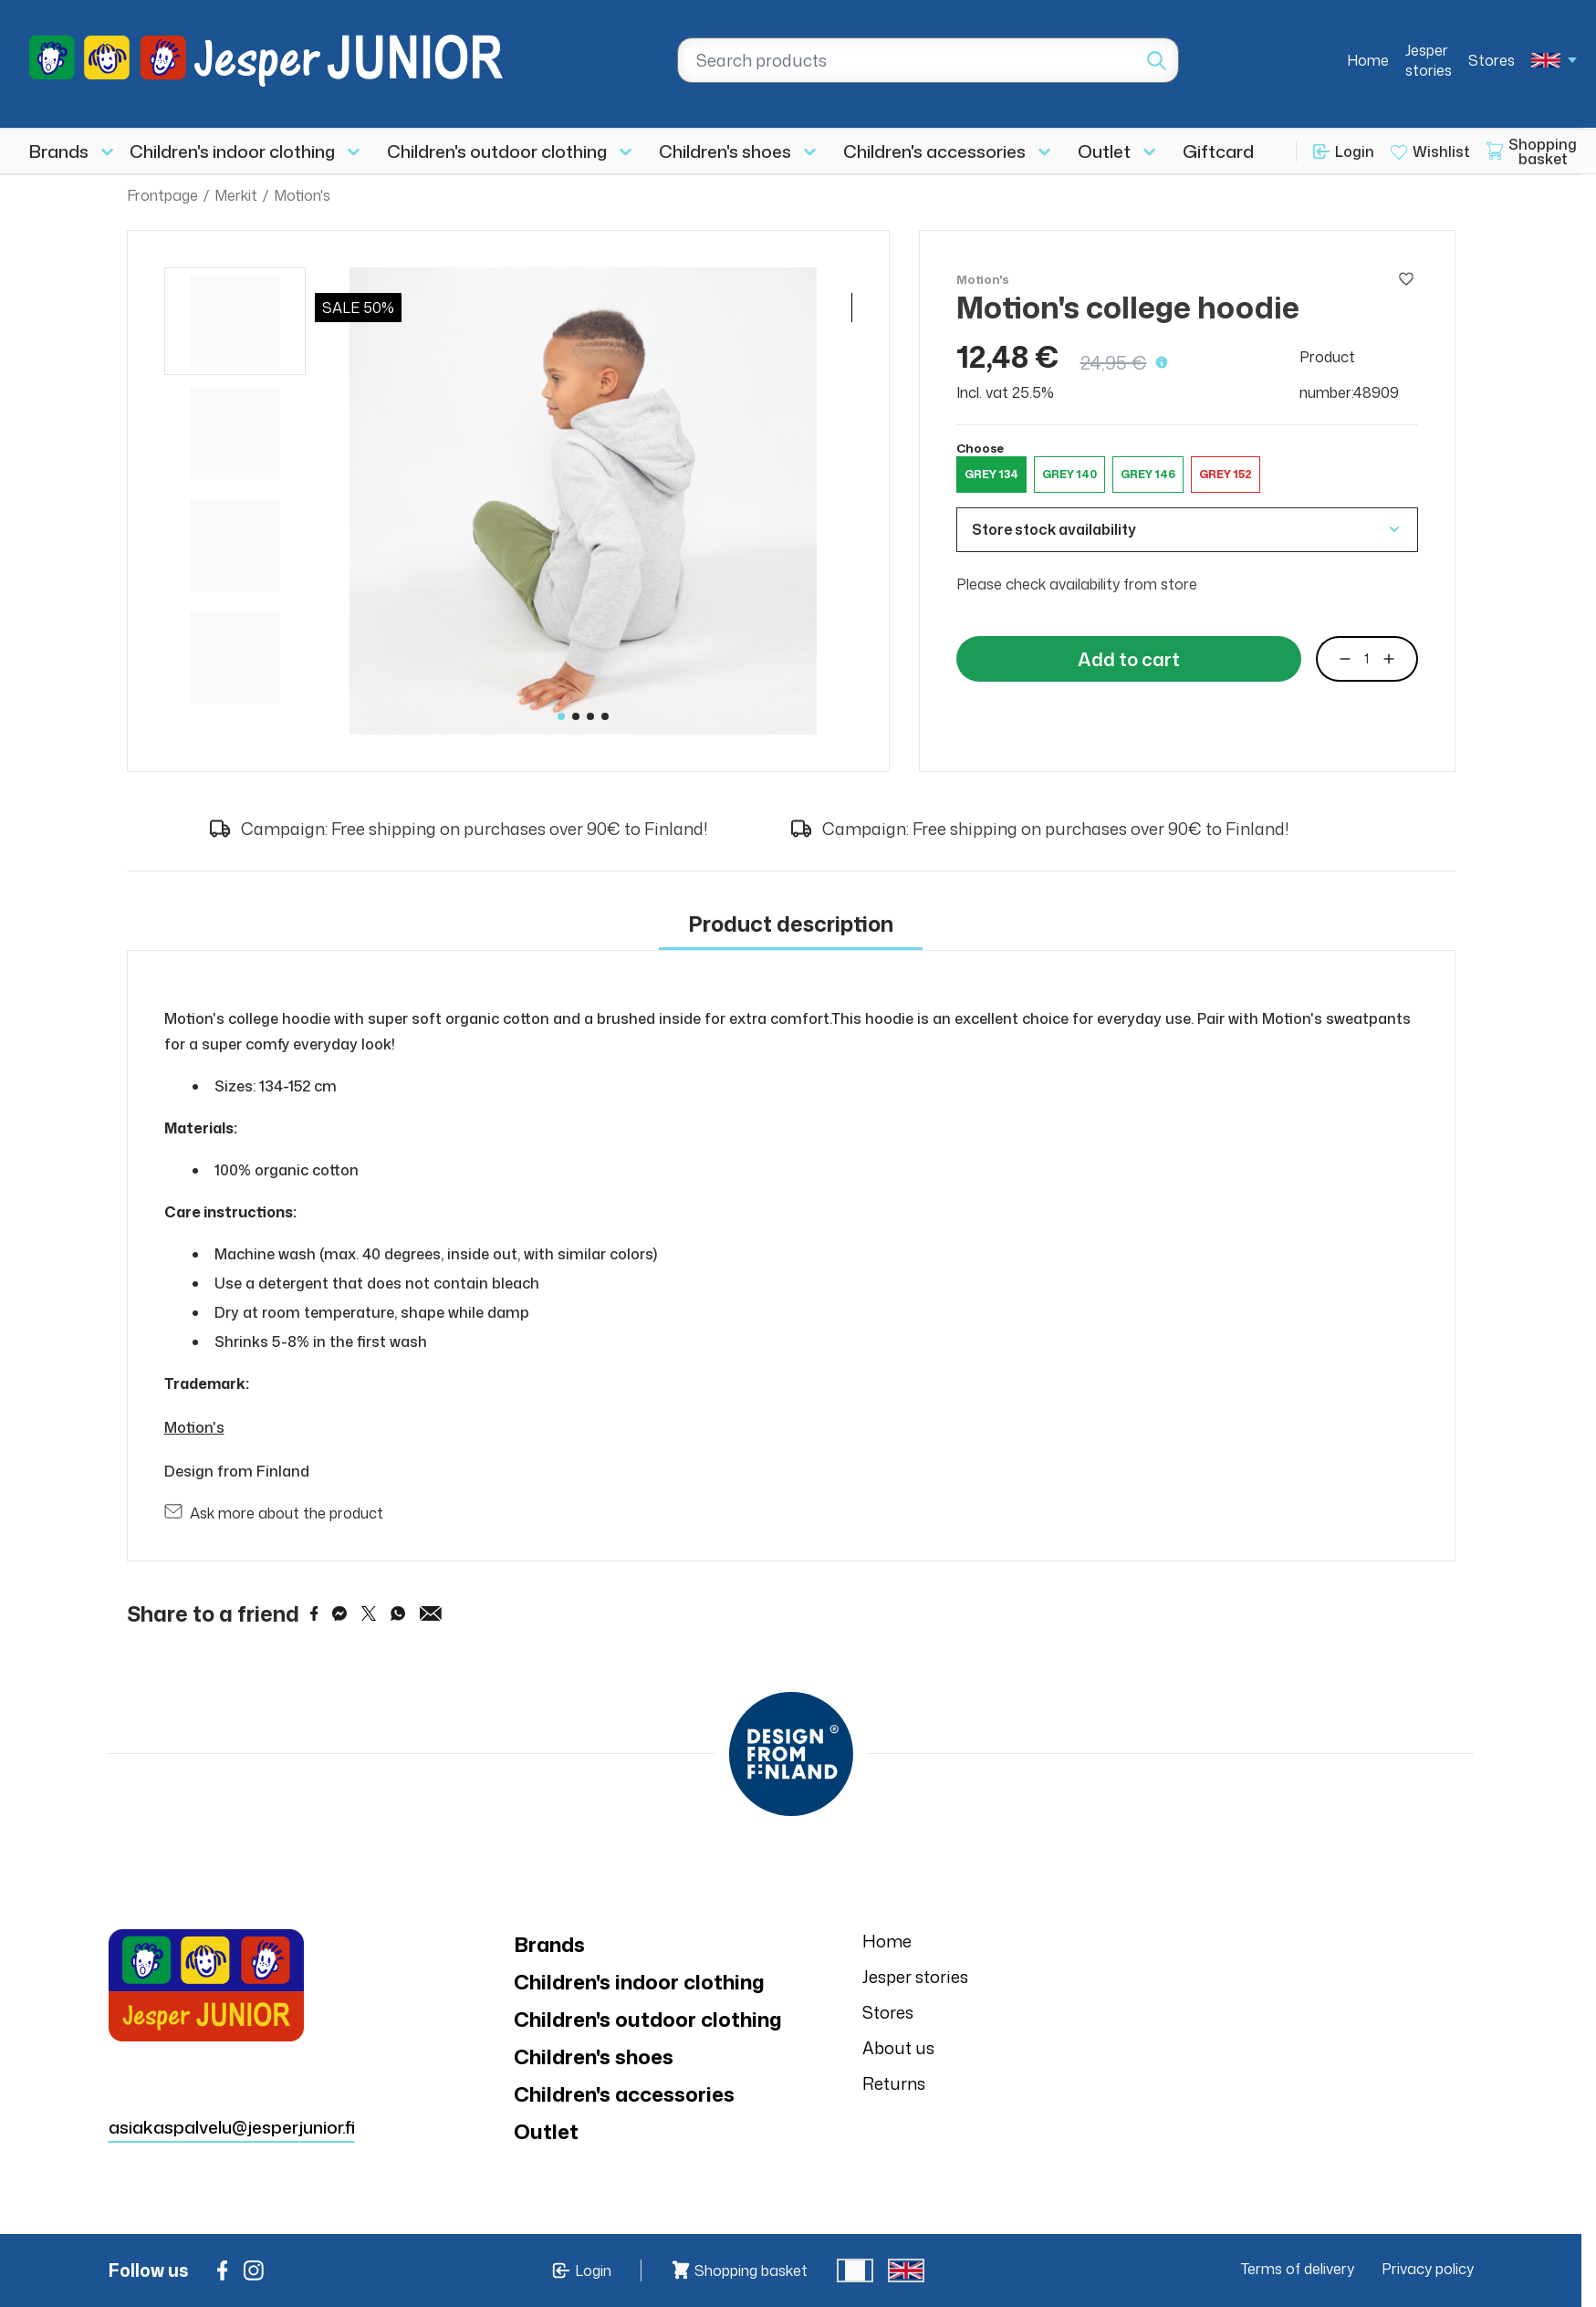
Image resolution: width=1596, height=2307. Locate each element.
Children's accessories (934, 151)
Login (1354, 151)
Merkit (235, 195)
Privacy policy (1428, 2269)
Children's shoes (725, 151)
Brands (59, 151)
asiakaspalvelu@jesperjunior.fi (232, 2126)
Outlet (1104, 151)
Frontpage (162, 195)
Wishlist (1441, 151)
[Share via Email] (431, 1613)
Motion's (302, 195)
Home (1368, 60)
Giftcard (1218, 151)
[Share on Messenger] (339, 1613)
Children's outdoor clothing (497, 151)
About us (898, 2048)
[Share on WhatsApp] (398, 1613)
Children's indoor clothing (232, 151)
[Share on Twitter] (368, 1613)
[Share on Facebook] (314, 1613)
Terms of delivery (1297, 2269)
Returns (893, 2083)
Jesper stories (1428, 60)
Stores (1491, 60)
